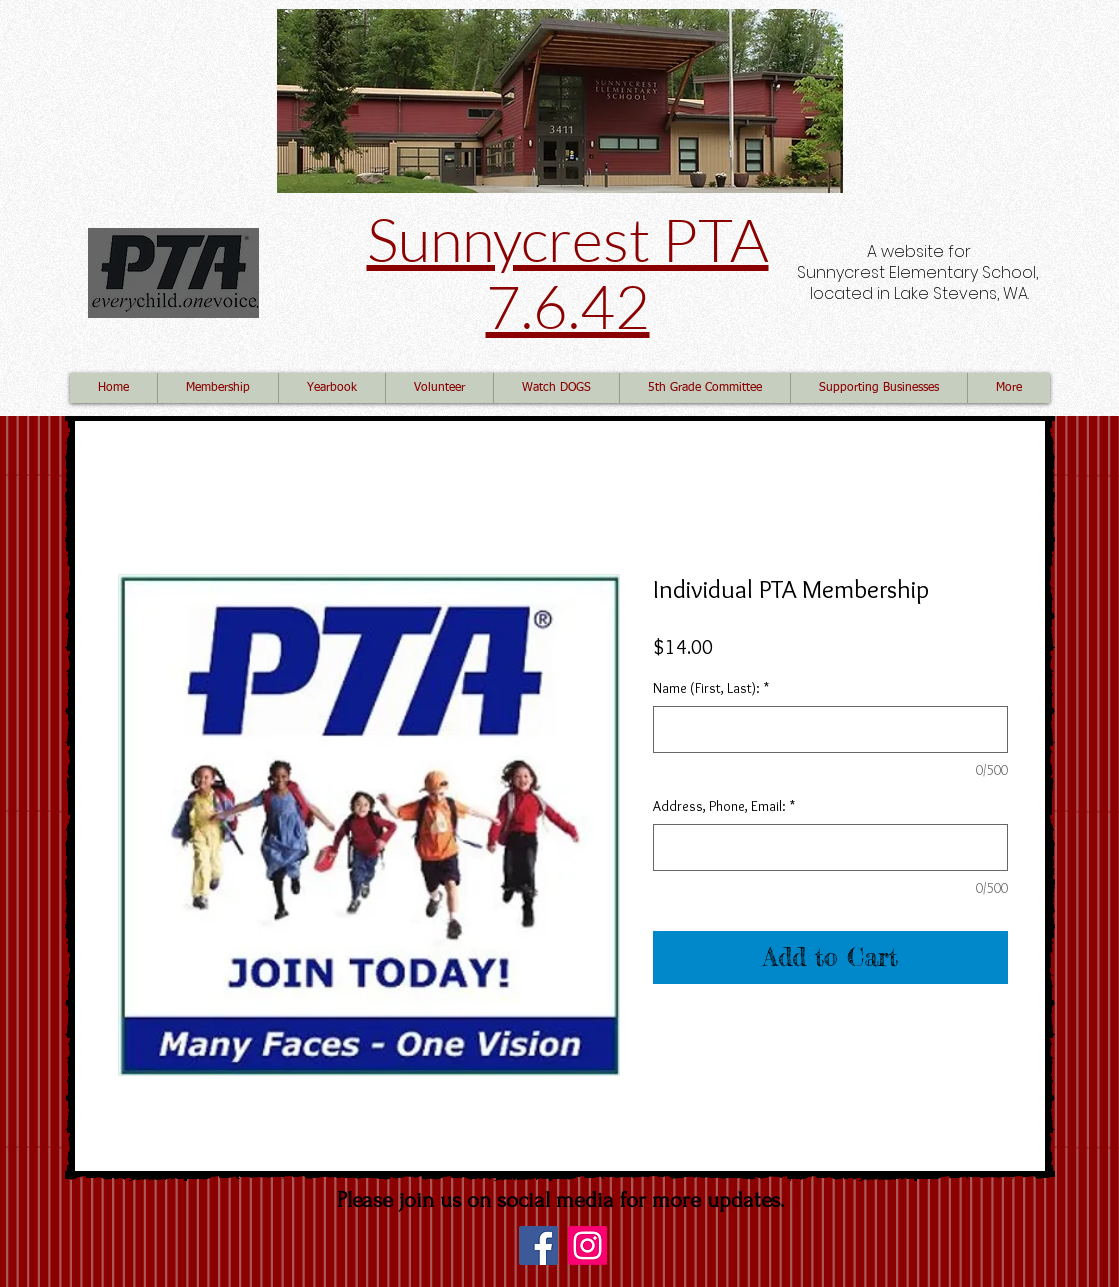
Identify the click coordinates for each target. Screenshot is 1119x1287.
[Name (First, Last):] (830, 729)
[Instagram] (587, 1245)
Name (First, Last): (711, 688)
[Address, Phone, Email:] (830, 847)
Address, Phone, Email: (724, 806)
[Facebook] (538, 1245)
